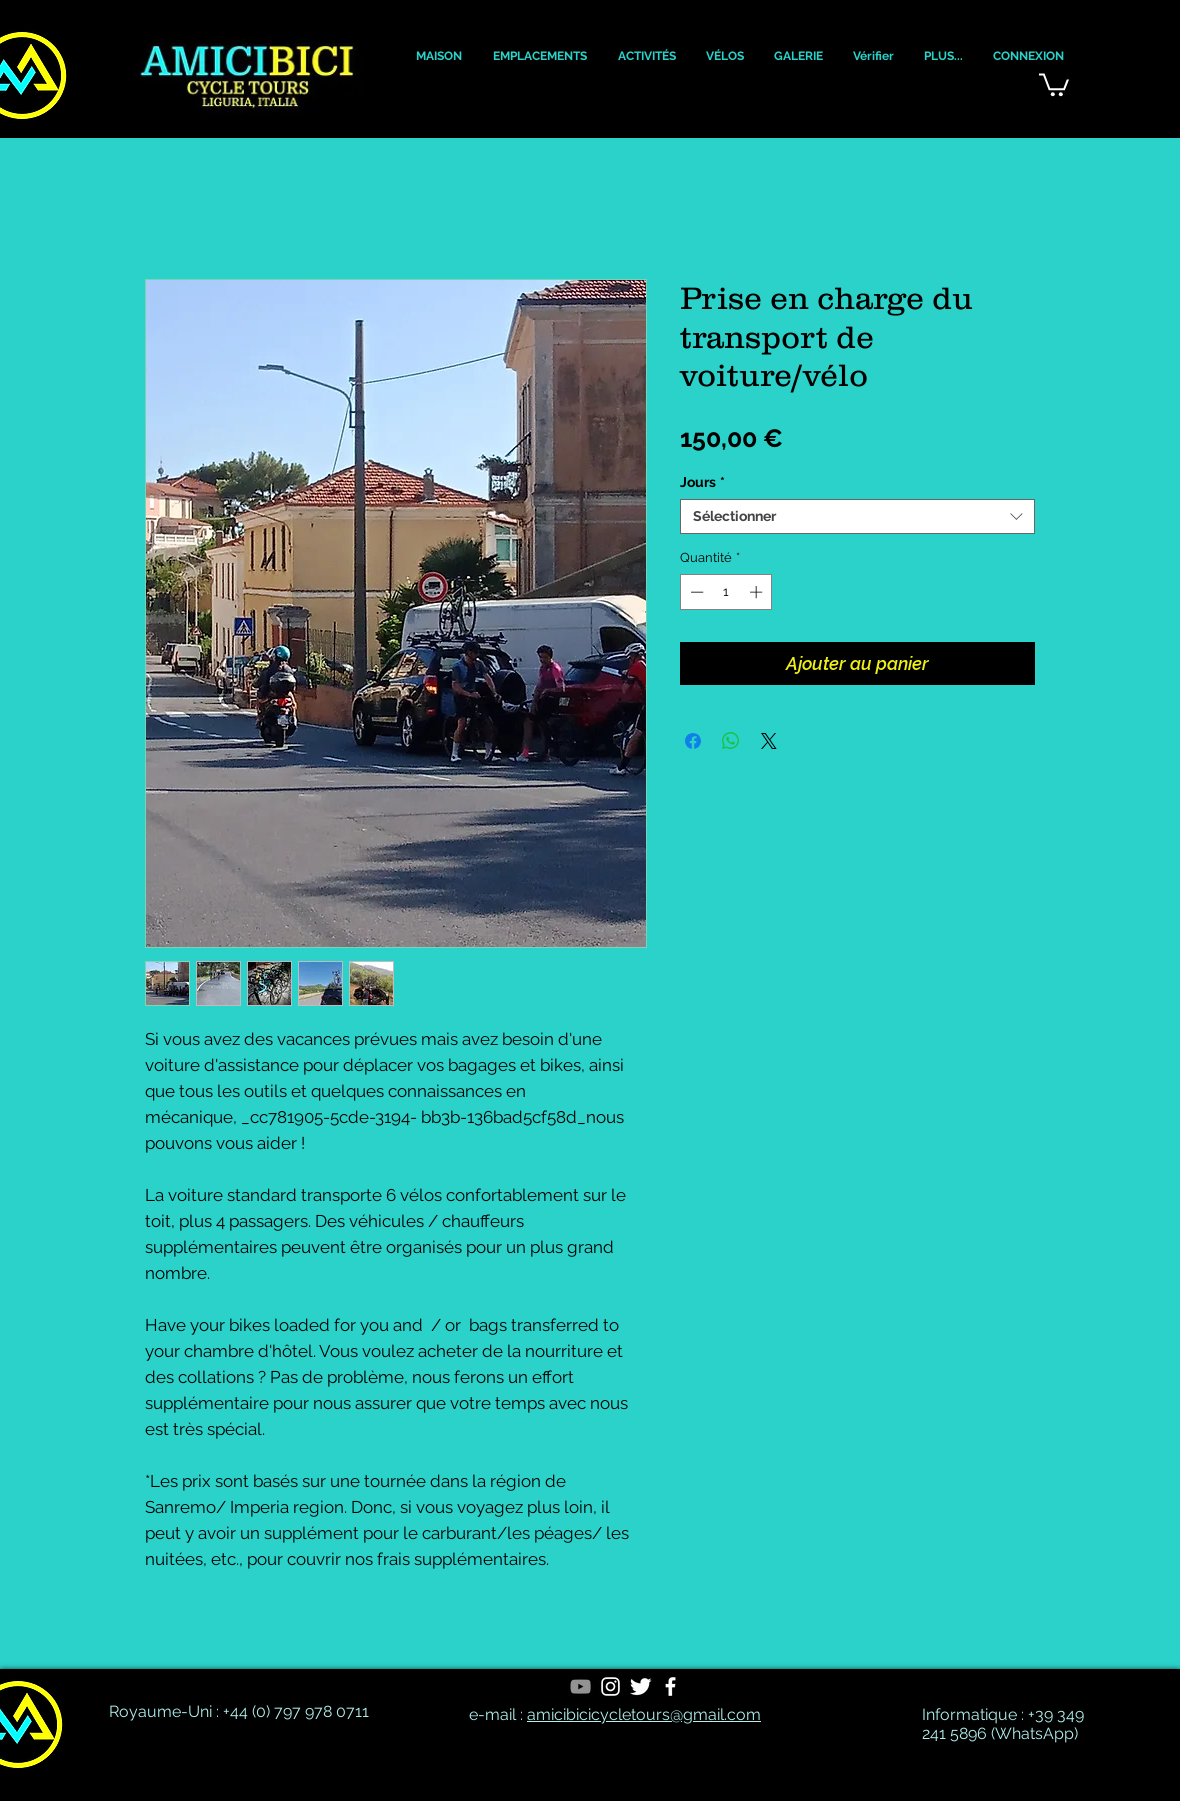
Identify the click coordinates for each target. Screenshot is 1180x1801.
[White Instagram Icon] (610, 1686)
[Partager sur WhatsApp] (731, 741)
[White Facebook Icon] (670, 1686)
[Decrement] (695, 592)
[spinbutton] (726, 592)
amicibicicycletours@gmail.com (644, 1714)
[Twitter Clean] (640, 1686)
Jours (702, 482)
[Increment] (758, 592)
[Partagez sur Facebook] (693, 741)
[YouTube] (580, 1686)
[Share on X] (769, 741)
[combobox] (857, 516)
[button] (438, 56)
